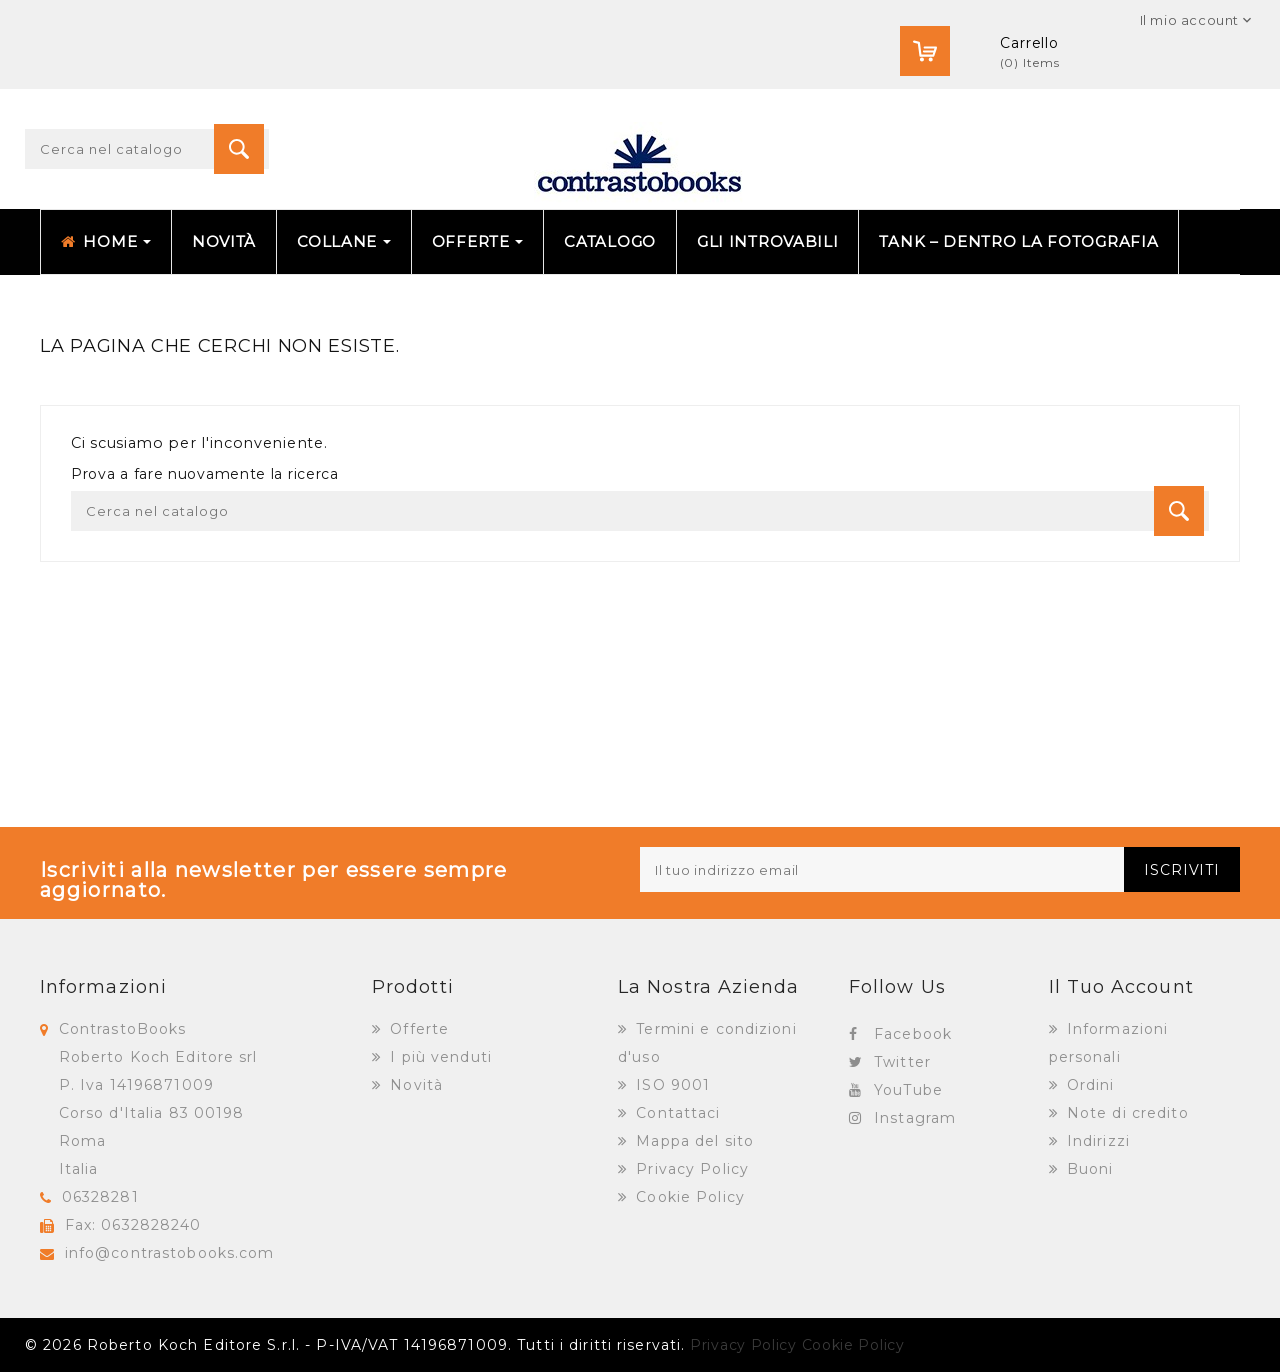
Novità (414, 1085)
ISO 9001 (670, 1085)
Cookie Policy (688, 1197)
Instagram (915, 1118)
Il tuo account (1121, 987)
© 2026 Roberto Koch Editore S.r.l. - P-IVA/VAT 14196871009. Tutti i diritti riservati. (355, 1345)
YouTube (908, 1090)
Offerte (417, 1029)
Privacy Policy (690, 1169)
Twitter (902, 1062)
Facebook (913, 1034)
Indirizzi (1096, 1141)
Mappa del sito (692, 1141)
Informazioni (103, 987)
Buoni (1088, 1169)
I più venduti (438, 1057)
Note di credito (1125, 1113)
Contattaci (675, 1113)
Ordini (1088, 1085)
